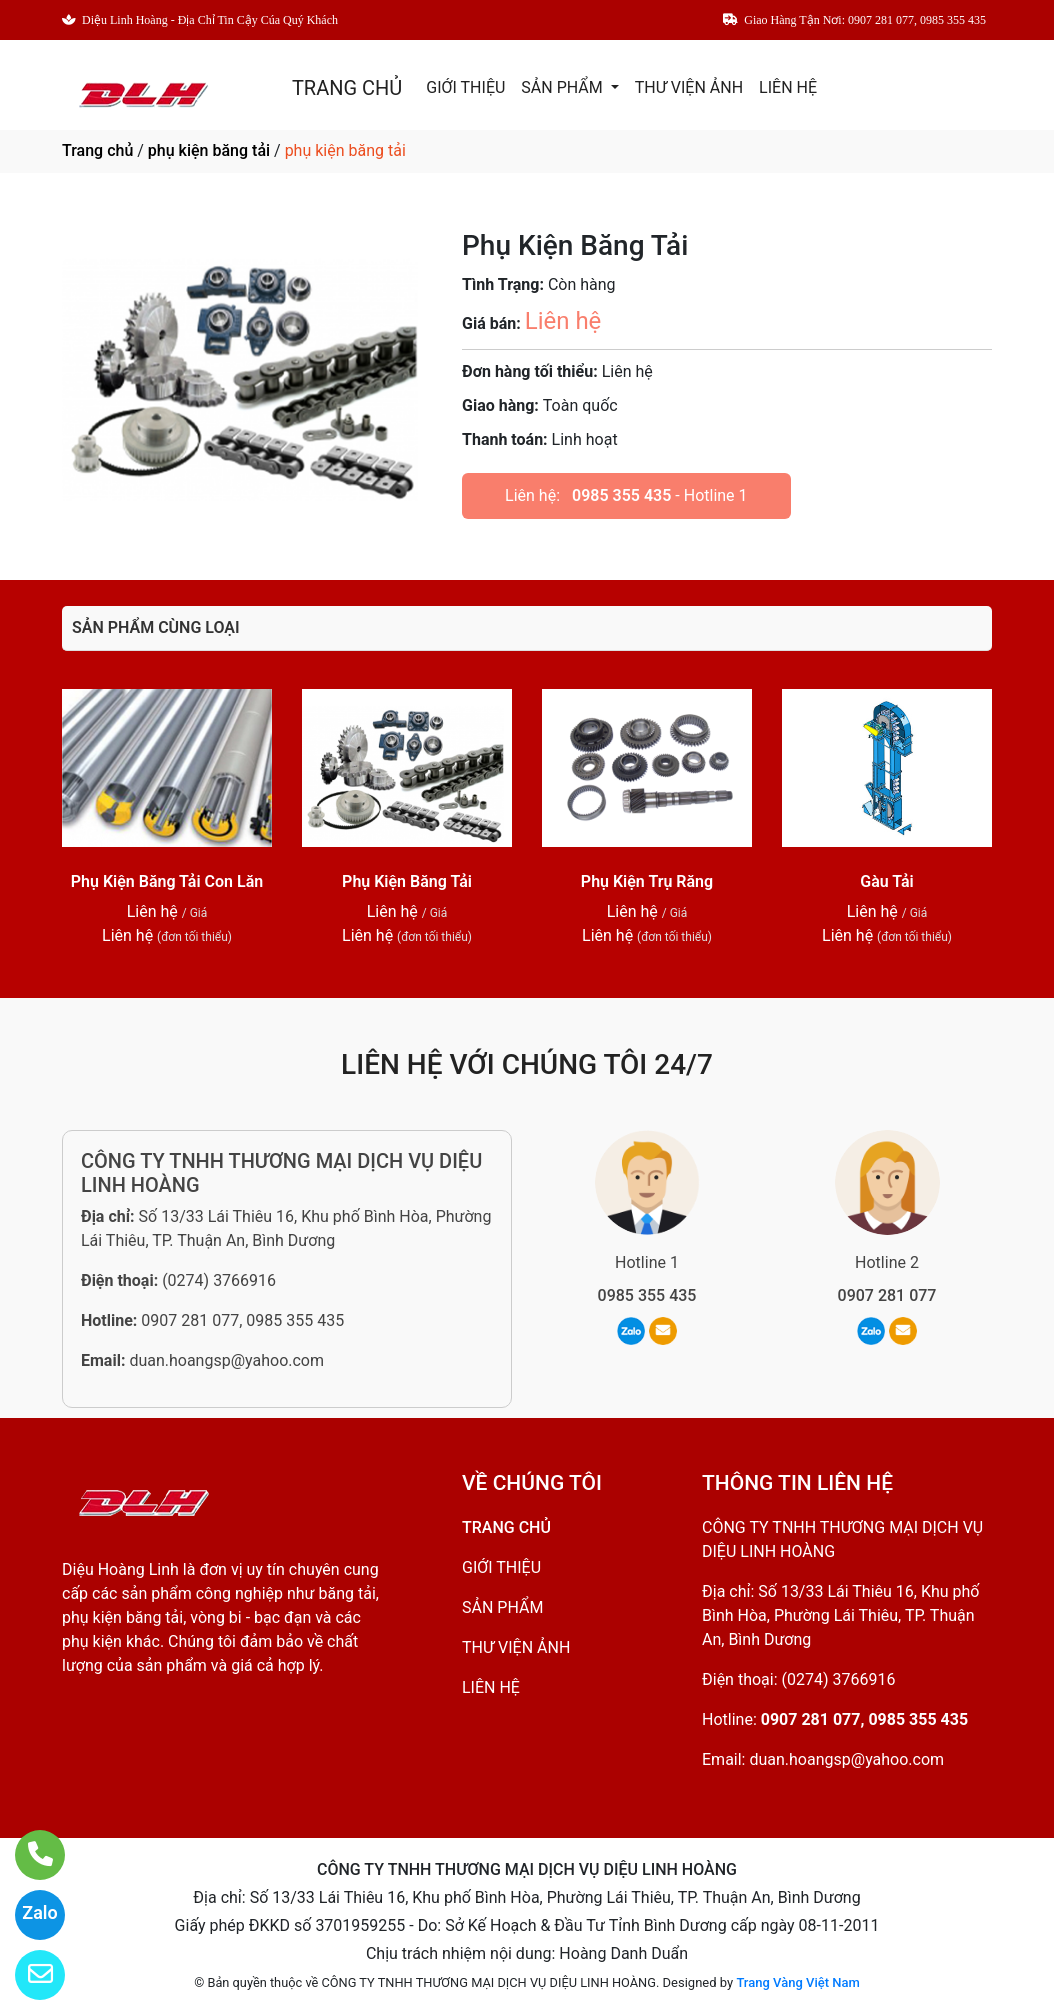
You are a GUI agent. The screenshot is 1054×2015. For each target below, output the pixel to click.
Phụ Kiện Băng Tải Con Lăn (167, 881)
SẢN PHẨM (563, 87)
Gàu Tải (887, 881)
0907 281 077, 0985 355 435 (242, 1320)
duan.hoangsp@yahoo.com (226, 1360)
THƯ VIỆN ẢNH (689, 87)
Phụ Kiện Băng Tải (407, 881)
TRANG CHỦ (347, 88)
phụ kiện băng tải (209, 150)
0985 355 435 (621, 495)
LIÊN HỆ (788, 87)
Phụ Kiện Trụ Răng (647, 881)
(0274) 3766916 (219, 1280)
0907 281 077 (887, 1295)
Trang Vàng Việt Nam (797, 1982)
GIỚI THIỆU (465, 87)
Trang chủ (97, 150)
